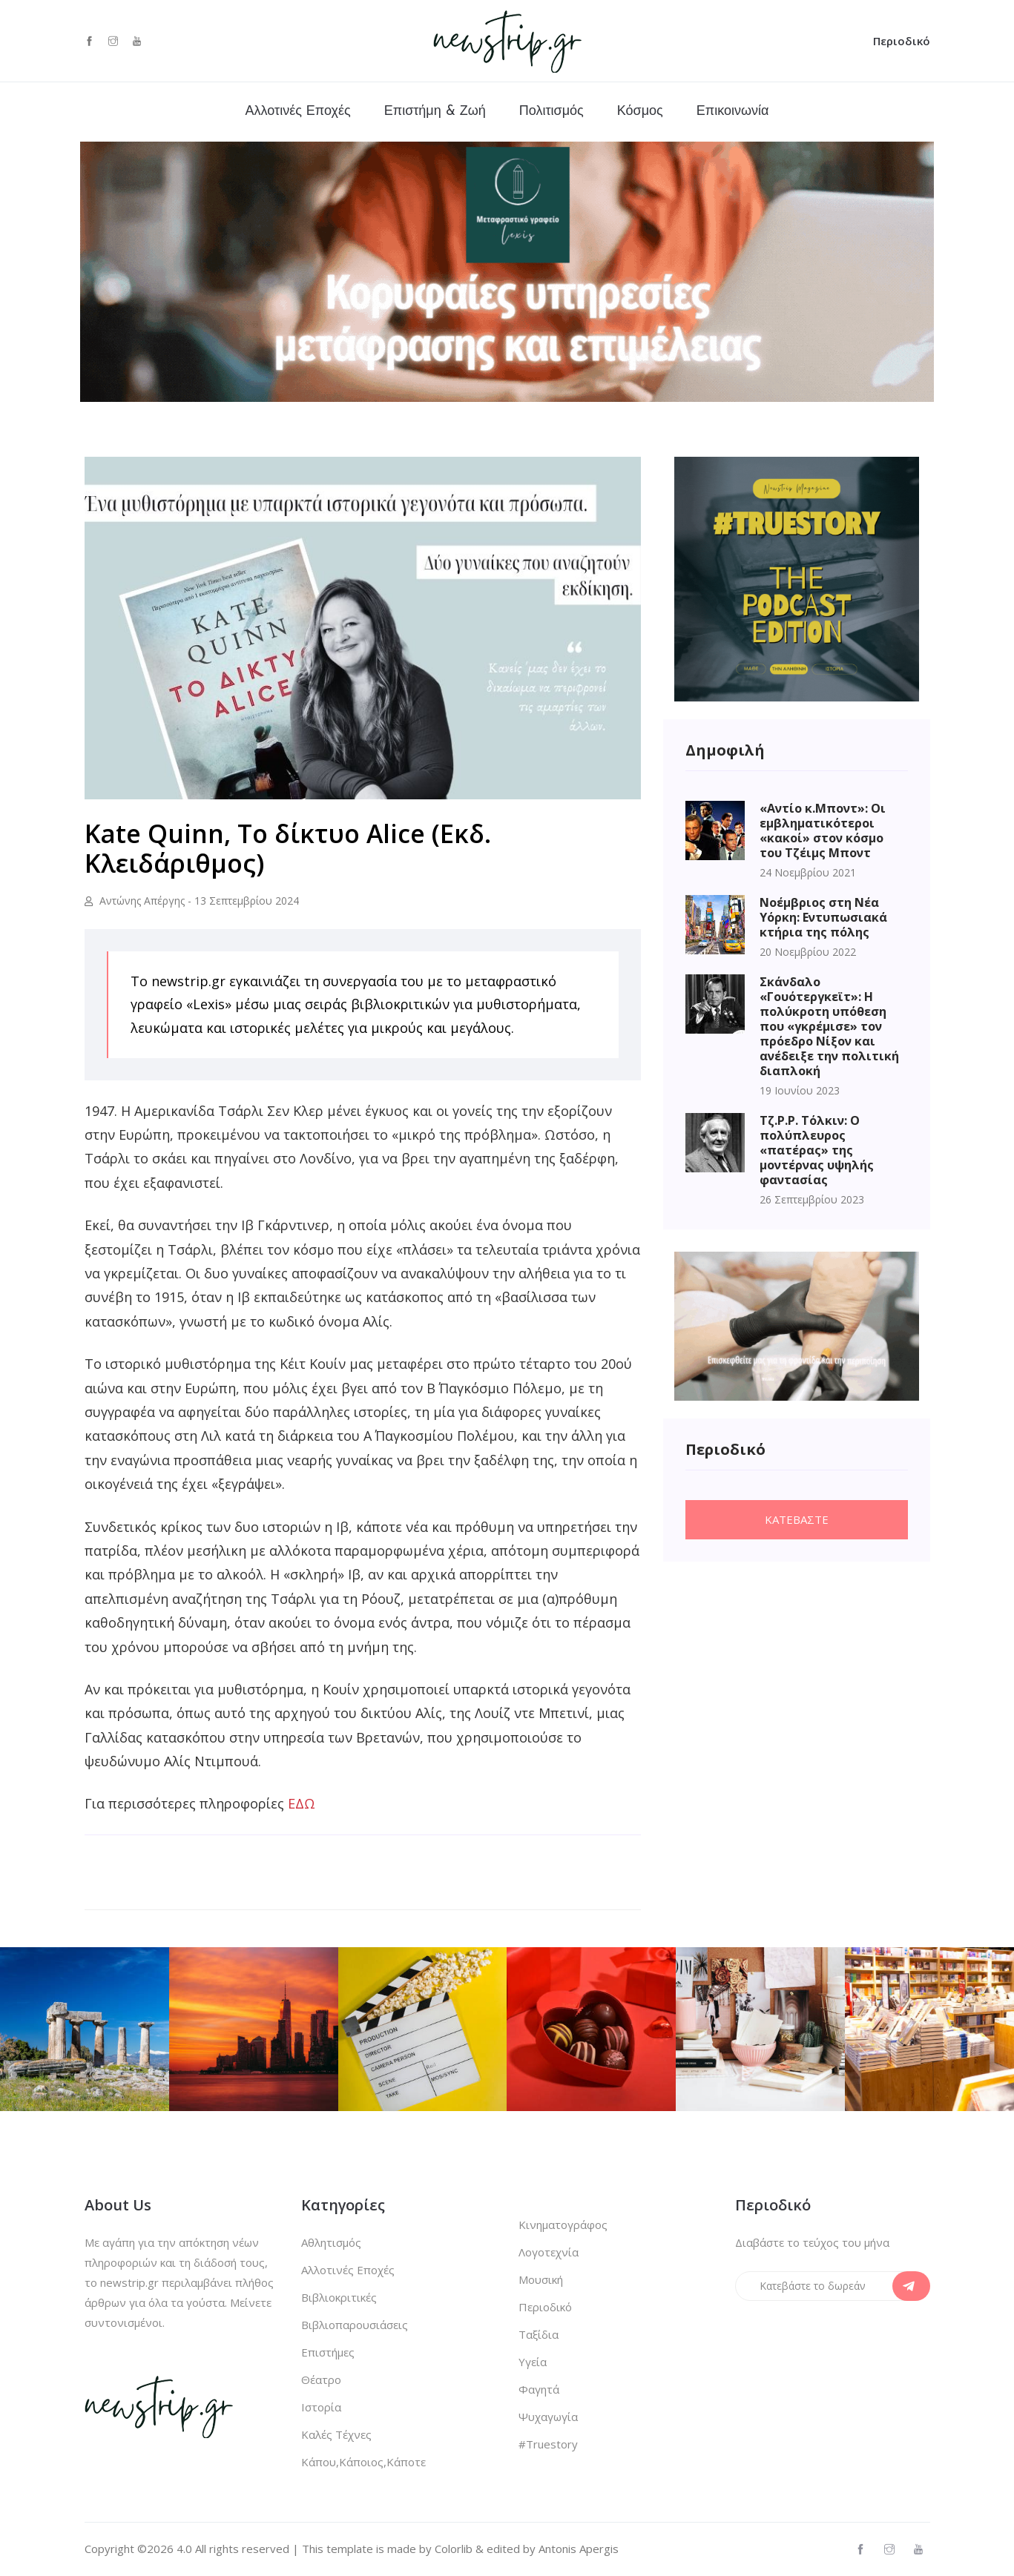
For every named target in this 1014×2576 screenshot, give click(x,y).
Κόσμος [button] (640, 112)
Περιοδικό (901, 40)
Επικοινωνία (733, 112)
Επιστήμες (328, 2352)
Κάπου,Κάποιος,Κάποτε (363, 2461)
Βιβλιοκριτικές (339, 2297)
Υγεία (532, 2361)
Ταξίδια (538, 2334)
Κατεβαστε (797, 1519)
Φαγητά (538, 2389)
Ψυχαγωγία (548, 2416)
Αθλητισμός (331, 2242)
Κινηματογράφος (563, 2224)
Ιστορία (321, 2407)
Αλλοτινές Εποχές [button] (298, 112)
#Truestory (548, 2444)
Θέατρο (321, 2379)
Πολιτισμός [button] (551, 112)
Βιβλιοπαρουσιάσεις (354, 2324)
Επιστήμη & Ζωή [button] (435, 112)
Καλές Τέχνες (336, 2434)
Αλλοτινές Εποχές (348, 2269)
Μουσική (540, 2279)
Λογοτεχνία (548, 2252)
